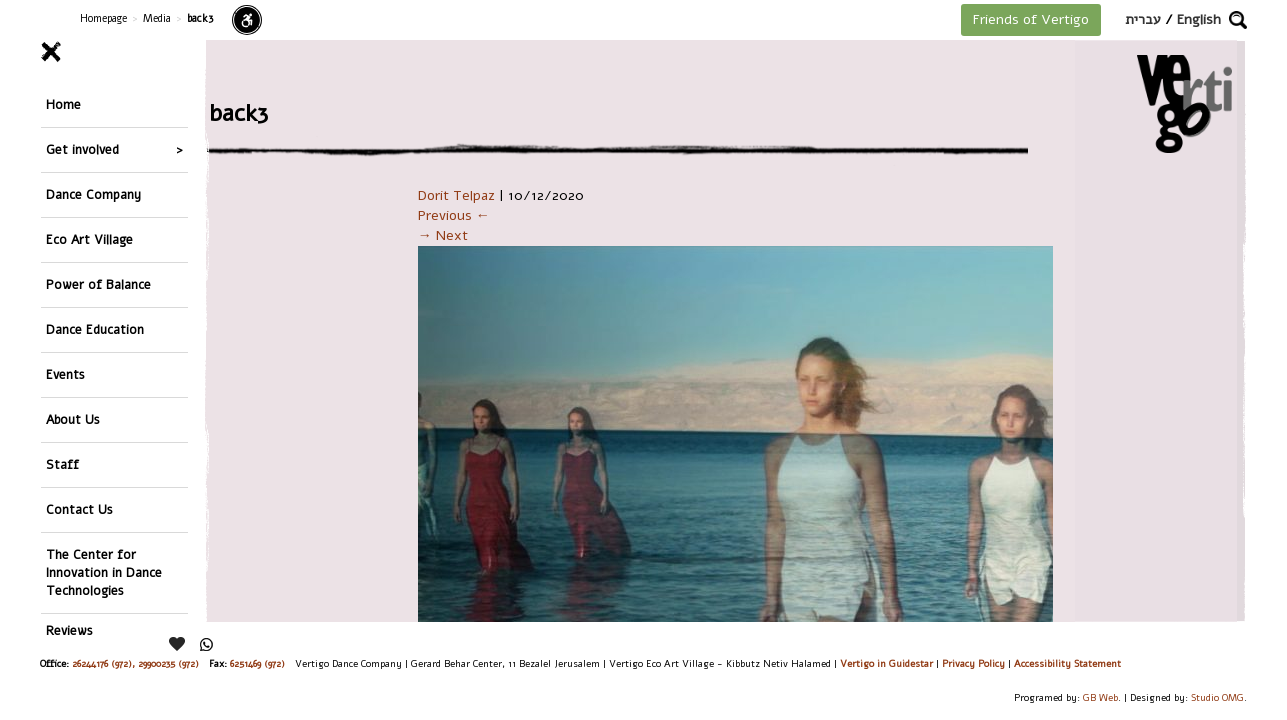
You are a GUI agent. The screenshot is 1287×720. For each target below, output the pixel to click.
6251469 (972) (257, 663)
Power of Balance (98, 284)
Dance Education (95, 329)
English (1199, 19)
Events (65, 374)
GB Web (1100, 697)
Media (157, 18)
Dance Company (93, 194)
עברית (1143, 19)
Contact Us (79, 509)
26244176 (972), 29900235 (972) (135, 663)
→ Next (443, 235)
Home (63, 104)
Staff (62, 464)
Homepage (103, 18)
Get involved (82, 149)
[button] (1238, 20)
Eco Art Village (89, 239)
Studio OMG (1217, 697)
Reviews (69, 630)
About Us (73, 419)
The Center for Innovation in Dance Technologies (104, 572)
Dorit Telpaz (456, 195)
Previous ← (454, 215)
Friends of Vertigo (1031, 19)
